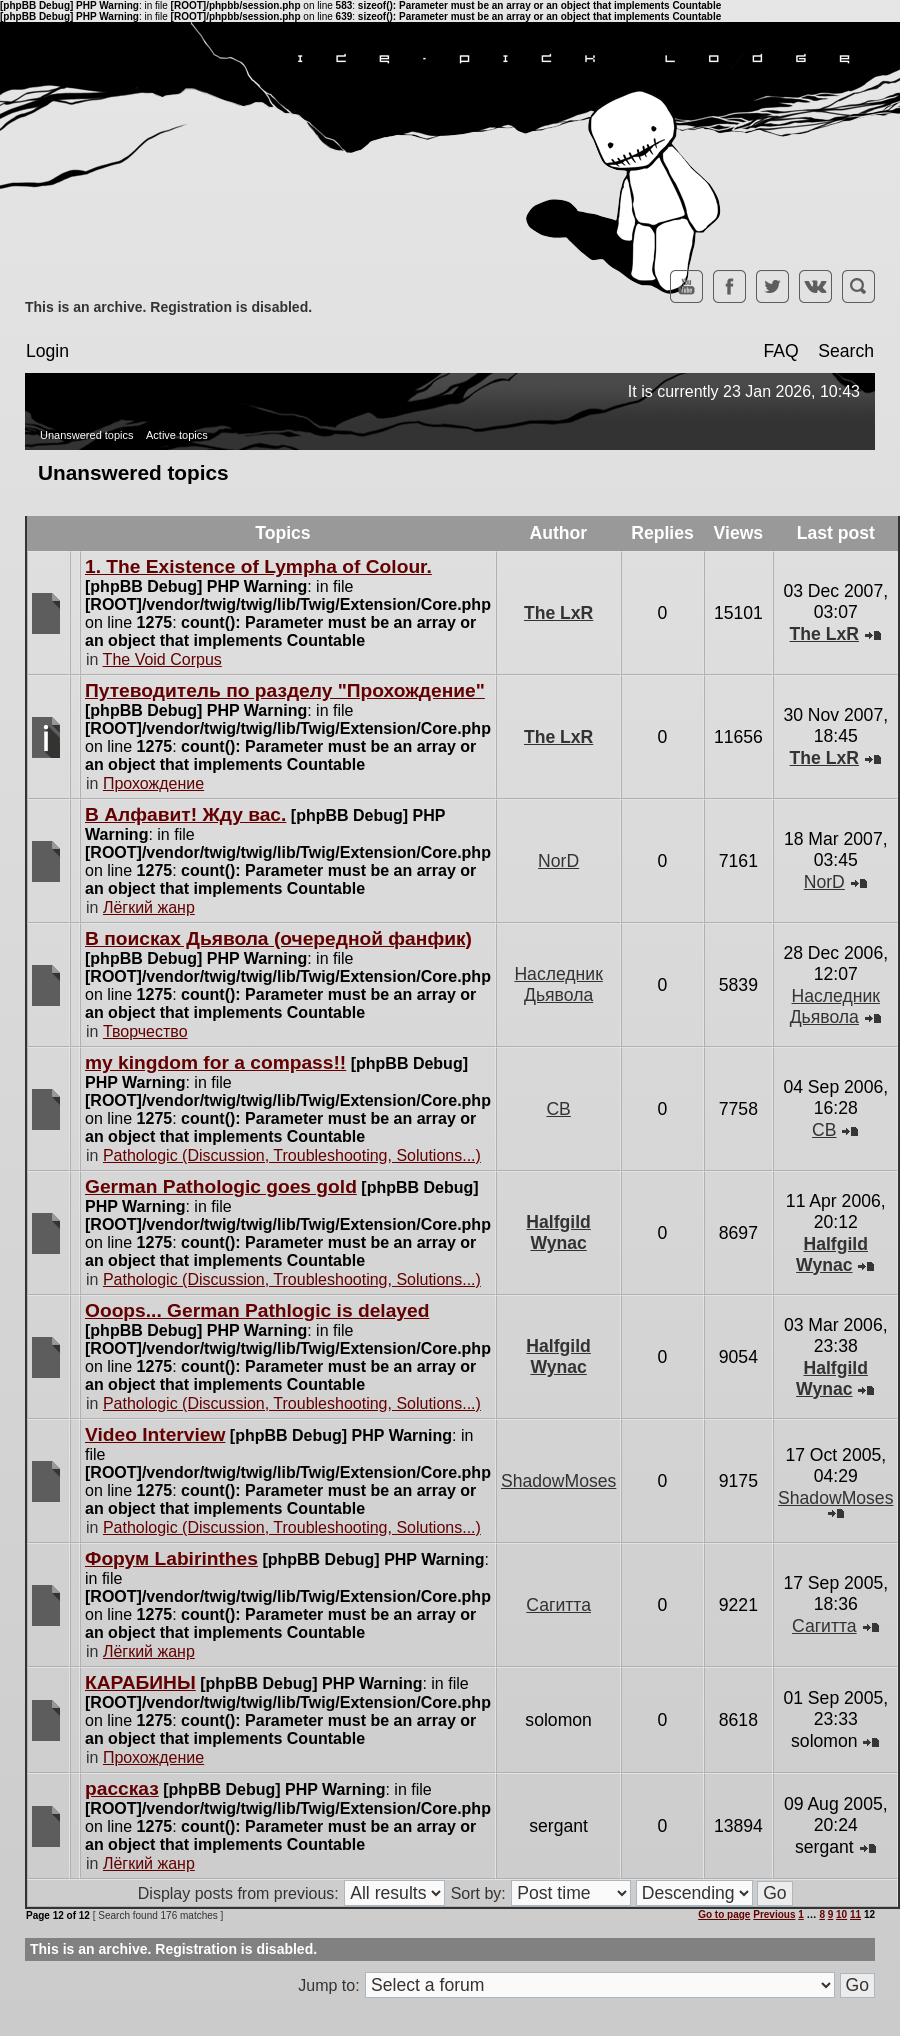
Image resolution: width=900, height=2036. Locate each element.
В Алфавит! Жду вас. (185, 814)
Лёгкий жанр (149, 907)
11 (855, 1914)
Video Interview (155, 1434)
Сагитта (558, 1605)
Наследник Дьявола (558, 984)
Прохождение (153, 783)
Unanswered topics (87, 435)
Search (846, 351)
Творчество (145, 1031)
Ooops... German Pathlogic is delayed (257, 1310)
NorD (558, 861)
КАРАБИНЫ (140, 1682)
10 (841, 1914)
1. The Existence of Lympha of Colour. (258, 566)
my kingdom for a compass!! (215, 1062)
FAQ (780, 351)
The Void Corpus (162, 659)
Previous (774, 1914)
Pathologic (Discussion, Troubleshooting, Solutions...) (292, 1155)
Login (47, 351)
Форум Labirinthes (171, 1558)
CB (558, 1109)
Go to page (724, 1914)
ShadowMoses (558, 1481)
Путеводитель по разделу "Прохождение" (285, 690)
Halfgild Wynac (558, 1232)
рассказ (122, 1788)
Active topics (177, 435)
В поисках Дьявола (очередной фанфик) (278, 938)
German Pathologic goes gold (221, 1186)
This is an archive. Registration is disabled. (168, 307)
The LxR (558, 613)
